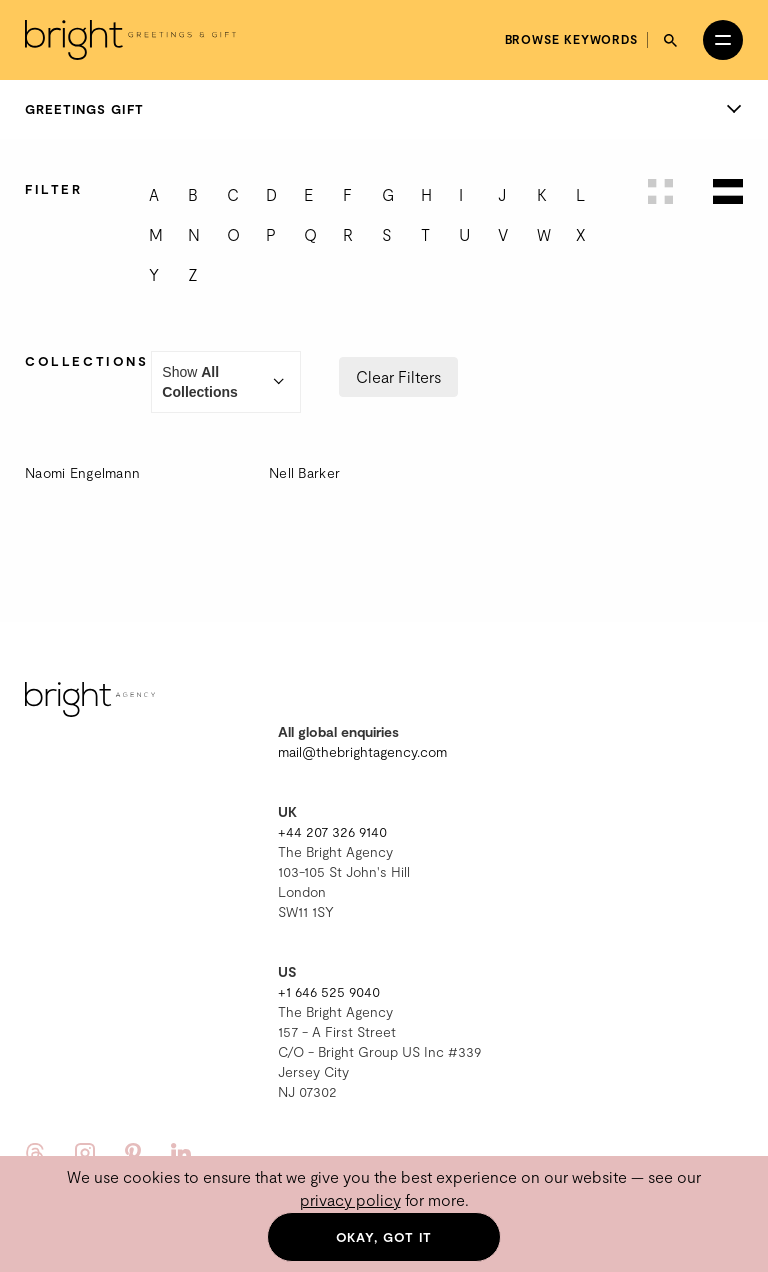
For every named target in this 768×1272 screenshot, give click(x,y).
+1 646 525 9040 (329, 991)
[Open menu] (723, 40)
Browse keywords (572, 39)
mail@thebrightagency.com (362, 751)
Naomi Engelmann (82, 472)
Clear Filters (398, 376)
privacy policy (350, 1199)
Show (226, 382)
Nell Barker (304, 472)
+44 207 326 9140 (332, 831)
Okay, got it (384, 1237)
